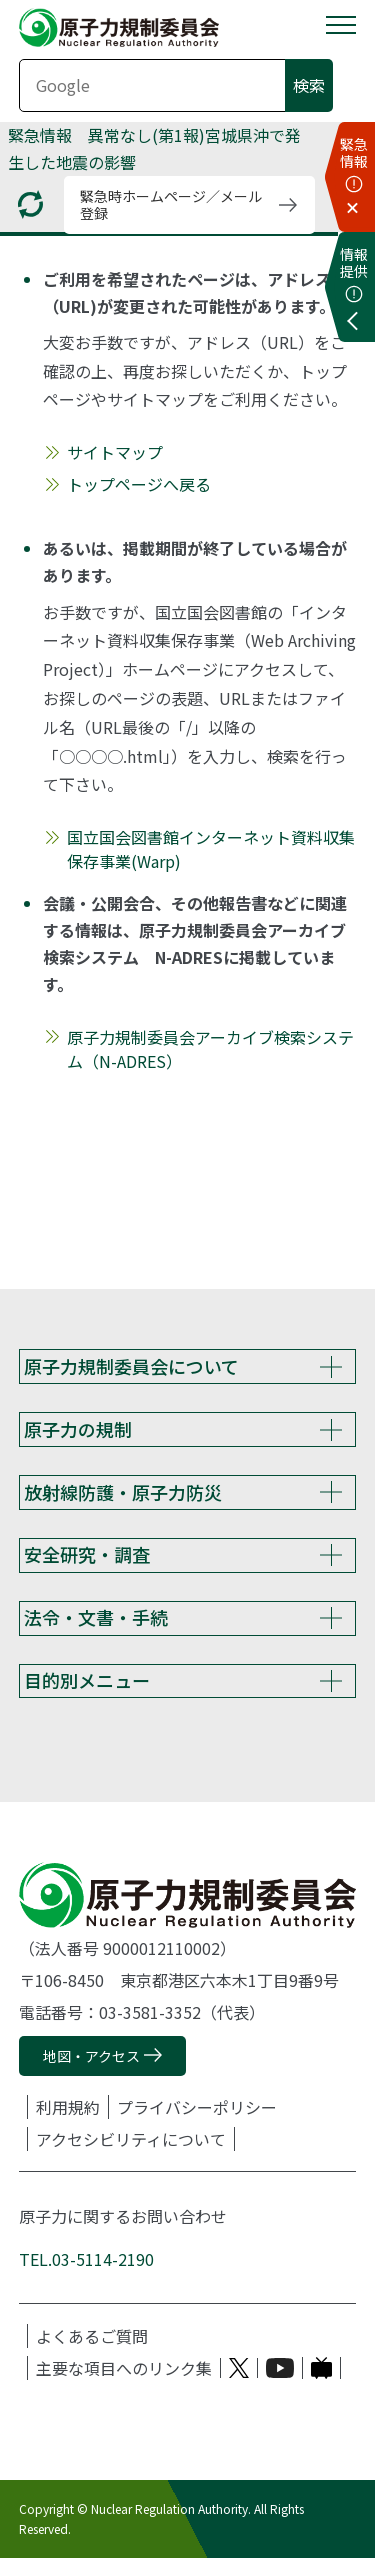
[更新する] (30, 204)
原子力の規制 (78, 1429)
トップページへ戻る (139, 484)
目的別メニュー (87, 1680)
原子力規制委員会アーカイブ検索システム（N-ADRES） (210, 1049)
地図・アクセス (91, 2056)
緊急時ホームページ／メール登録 (171, 204)
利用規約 (68, 2107)
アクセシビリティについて (131, 2139)
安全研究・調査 (87, 1554)
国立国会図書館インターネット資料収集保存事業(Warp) (211, 849)
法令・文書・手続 (96, 1617)
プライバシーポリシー (197, 2107)
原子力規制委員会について (131, 1366)
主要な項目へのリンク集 (124, 2368)
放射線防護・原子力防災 (123, 1492)
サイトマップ (115, 452)
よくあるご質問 (92, 2336)
